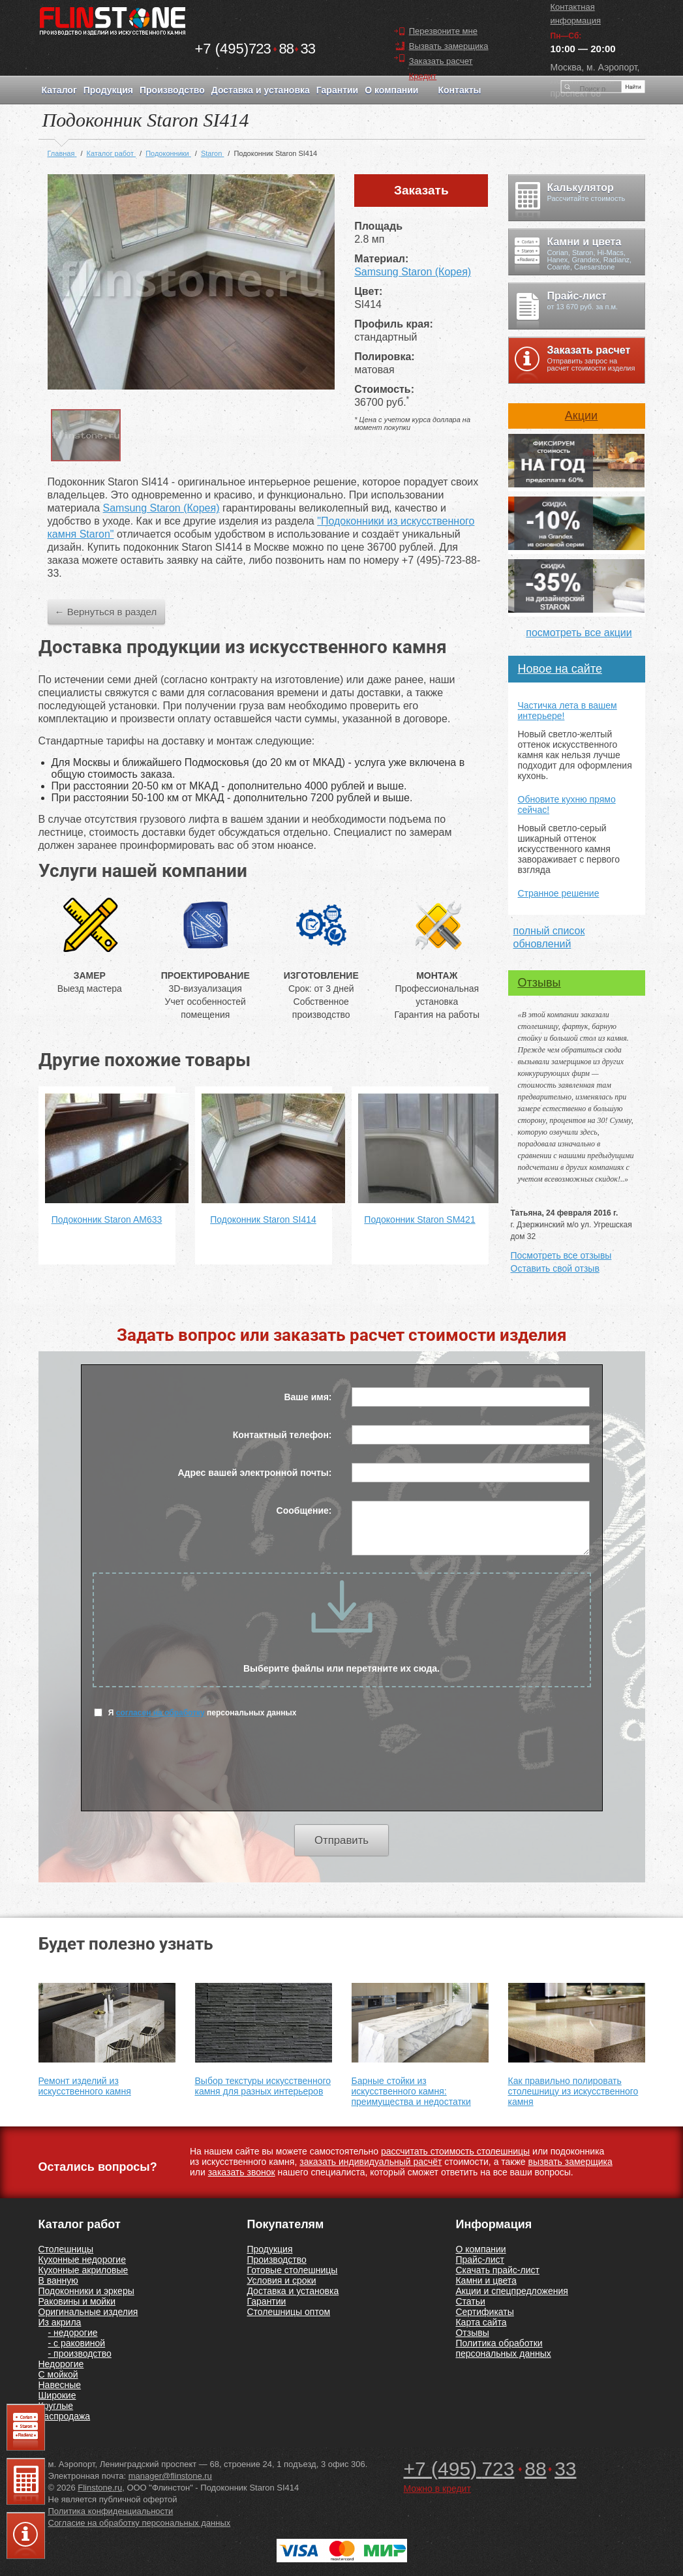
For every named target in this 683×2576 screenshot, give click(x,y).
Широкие (57, 2395)
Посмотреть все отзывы (561, 1255)
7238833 (255, 48)
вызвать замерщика (570, 2161)
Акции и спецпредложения (511, 2291)
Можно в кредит (437, 2488)
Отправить (341, 1840)
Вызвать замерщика (449, 46)
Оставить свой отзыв (555, 1268)
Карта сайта (480, 2322)
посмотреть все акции (578, 632)
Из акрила (60, 2322)
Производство (172, 90)
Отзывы (539, 982)
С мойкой (58, 2374)
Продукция (108, 90)
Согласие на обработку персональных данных (139, 2523)
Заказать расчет (441, 61)
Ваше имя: (307, 1397)
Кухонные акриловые (83, 2270)
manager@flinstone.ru (170, 2476)
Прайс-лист (479, 2259)
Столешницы (66, 2249)
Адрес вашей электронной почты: (254, 1472)
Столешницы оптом (288, 2312)
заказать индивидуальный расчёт (370, 2161)
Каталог (59, 90)
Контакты (459, 90)
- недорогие (73, 2332)
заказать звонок (241, 2172)
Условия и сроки (281, 2280)
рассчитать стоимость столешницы (455, 2151)
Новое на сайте (560, 668)
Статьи (470, 2301)
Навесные (60, 2385)
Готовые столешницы (292, 2270)
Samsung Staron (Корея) (412, 271)
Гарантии (337, 90)
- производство (80, 2353)
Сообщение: (304, 1510)
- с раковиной (77, 2343)
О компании (391, 90)
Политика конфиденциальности (111, 2511)
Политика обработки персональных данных (503, 2348)
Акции (581, 415)
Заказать (421, 190)
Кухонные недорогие (82, 2259)
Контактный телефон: (282, 1435)
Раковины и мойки (77, 2301)
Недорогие (61, 2364)
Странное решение (559, 893)
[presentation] (342, 1772)
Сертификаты (484, 2312)
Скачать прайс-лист (497, 2270)
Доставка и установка (260, 90)
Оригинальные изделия (88, 2312)
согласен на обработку (160, 1712)
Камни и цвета (485, 2280)
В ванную (58, 2280)
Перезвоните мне (443, 31)
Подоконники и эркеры (86, 2291)
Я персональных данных (195, 1712)
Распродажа (64, 2416)
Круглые (56, 2405)
